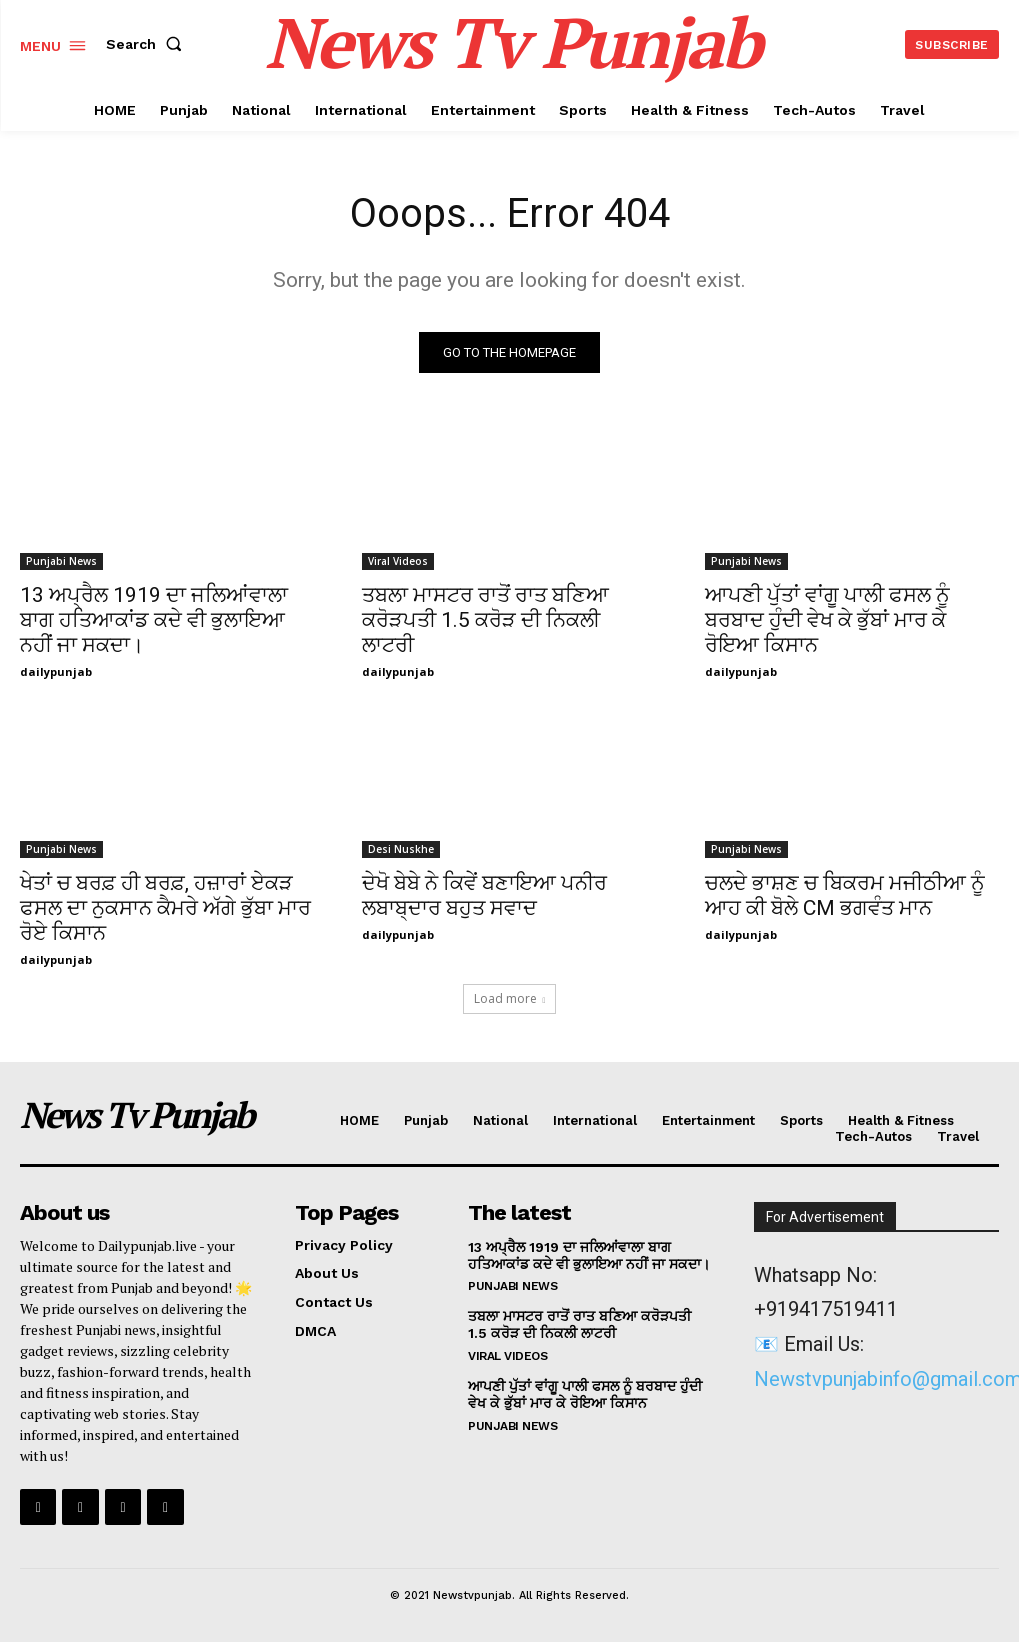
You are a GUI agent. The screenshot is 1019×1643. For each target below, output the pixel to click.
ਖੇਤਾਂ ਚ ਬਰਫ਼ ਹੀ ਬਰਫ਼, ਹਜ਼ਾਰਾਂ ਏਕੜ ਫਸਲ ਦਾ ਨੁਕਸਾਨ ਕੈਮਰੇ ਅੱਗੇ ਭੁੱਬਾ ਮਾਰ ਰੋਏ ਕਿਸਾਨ (165, 909)
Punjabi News (61, 561)
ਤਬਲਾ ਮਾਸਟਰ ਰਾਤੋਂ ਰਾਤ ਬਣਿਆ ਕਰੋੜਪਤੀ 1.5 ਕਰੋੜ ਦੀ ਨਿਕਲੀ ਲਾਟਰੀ (485, 620)
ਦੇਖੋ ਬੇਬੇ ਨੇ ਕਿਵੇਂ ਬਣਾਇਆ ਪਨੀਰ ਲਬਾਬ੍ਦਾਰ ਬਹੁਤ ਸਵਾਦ (484, 896)
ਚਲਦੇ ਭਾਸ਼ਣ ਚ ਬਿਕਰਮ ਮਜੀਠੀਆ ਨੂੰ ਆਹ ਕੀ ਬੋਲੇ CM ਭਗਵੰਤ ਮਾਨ (845, 896)
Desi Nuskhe (401, 850)
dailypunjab (56, 671)
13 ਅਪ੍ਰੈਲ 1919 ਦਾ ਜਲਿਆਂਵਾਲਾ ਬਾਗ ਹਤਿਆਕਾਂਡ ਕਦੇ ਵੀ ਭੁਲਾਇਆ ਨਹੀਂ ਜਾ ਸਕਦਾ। (154, 620)
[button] (148, 44)
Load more (510, 998)
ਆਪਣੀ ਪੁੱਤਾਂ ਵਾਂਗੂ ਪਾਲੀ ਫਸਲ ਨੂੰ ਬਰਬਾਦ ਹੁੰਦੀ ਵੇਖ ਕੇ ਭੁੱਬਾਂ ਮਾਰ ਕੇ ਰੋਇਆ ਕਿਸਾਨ (827, 620)
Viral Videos (398, 561)
